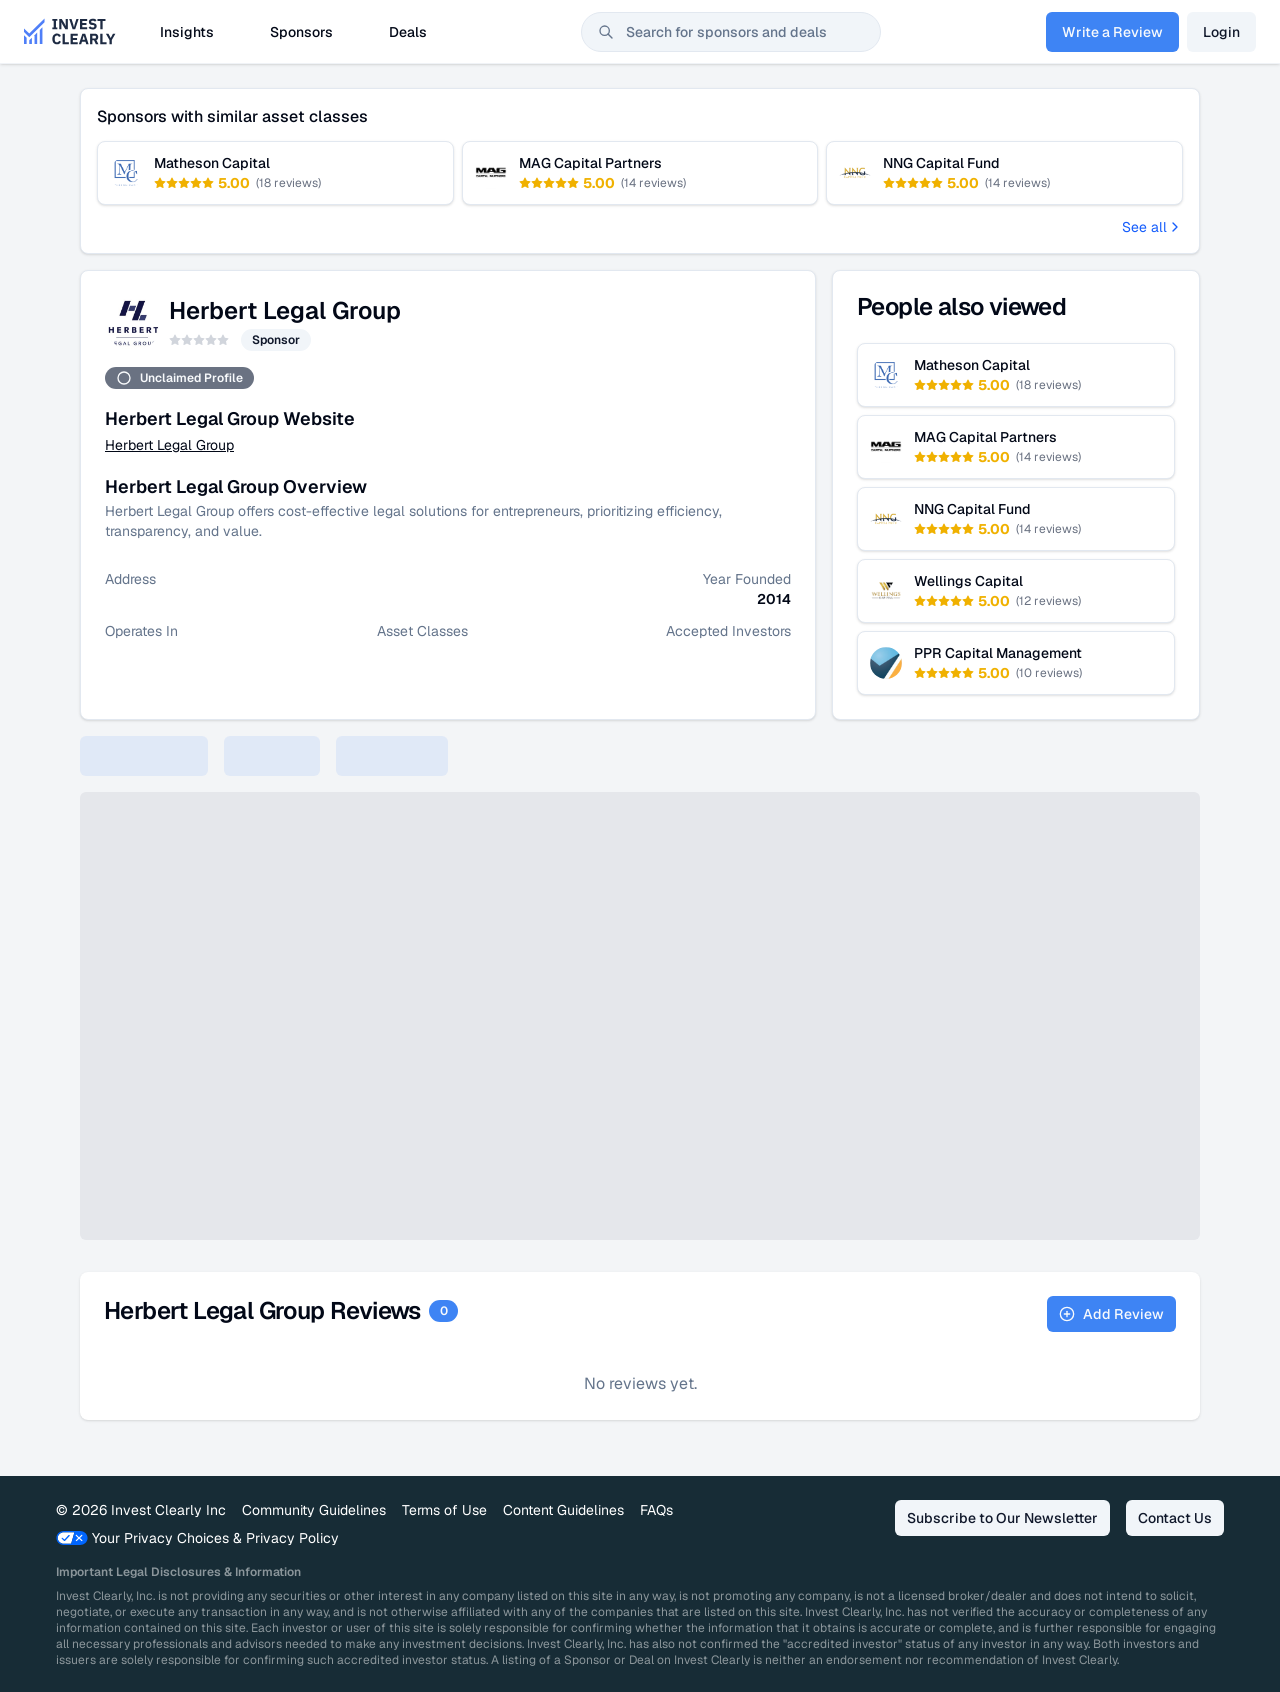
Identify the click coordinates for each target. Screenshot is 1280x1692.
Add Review (1111, 1314)
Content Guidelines (563, 1510)
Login (1221, 32)
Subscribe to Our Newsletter (1002, 1518)
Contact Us (1175, 1518)
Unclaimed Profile (179, 378)
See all (1152, 227)
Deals (408, 32)
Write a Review (1112, 32)
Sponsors (301, 32)
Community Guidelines (314, 1510)
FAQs (656, 1510)
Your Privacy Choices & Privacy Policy (197, 1538)
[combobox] (731, 32)
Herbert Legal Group (169, 445)
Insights (187, 32)
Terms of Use (444, 1510)
